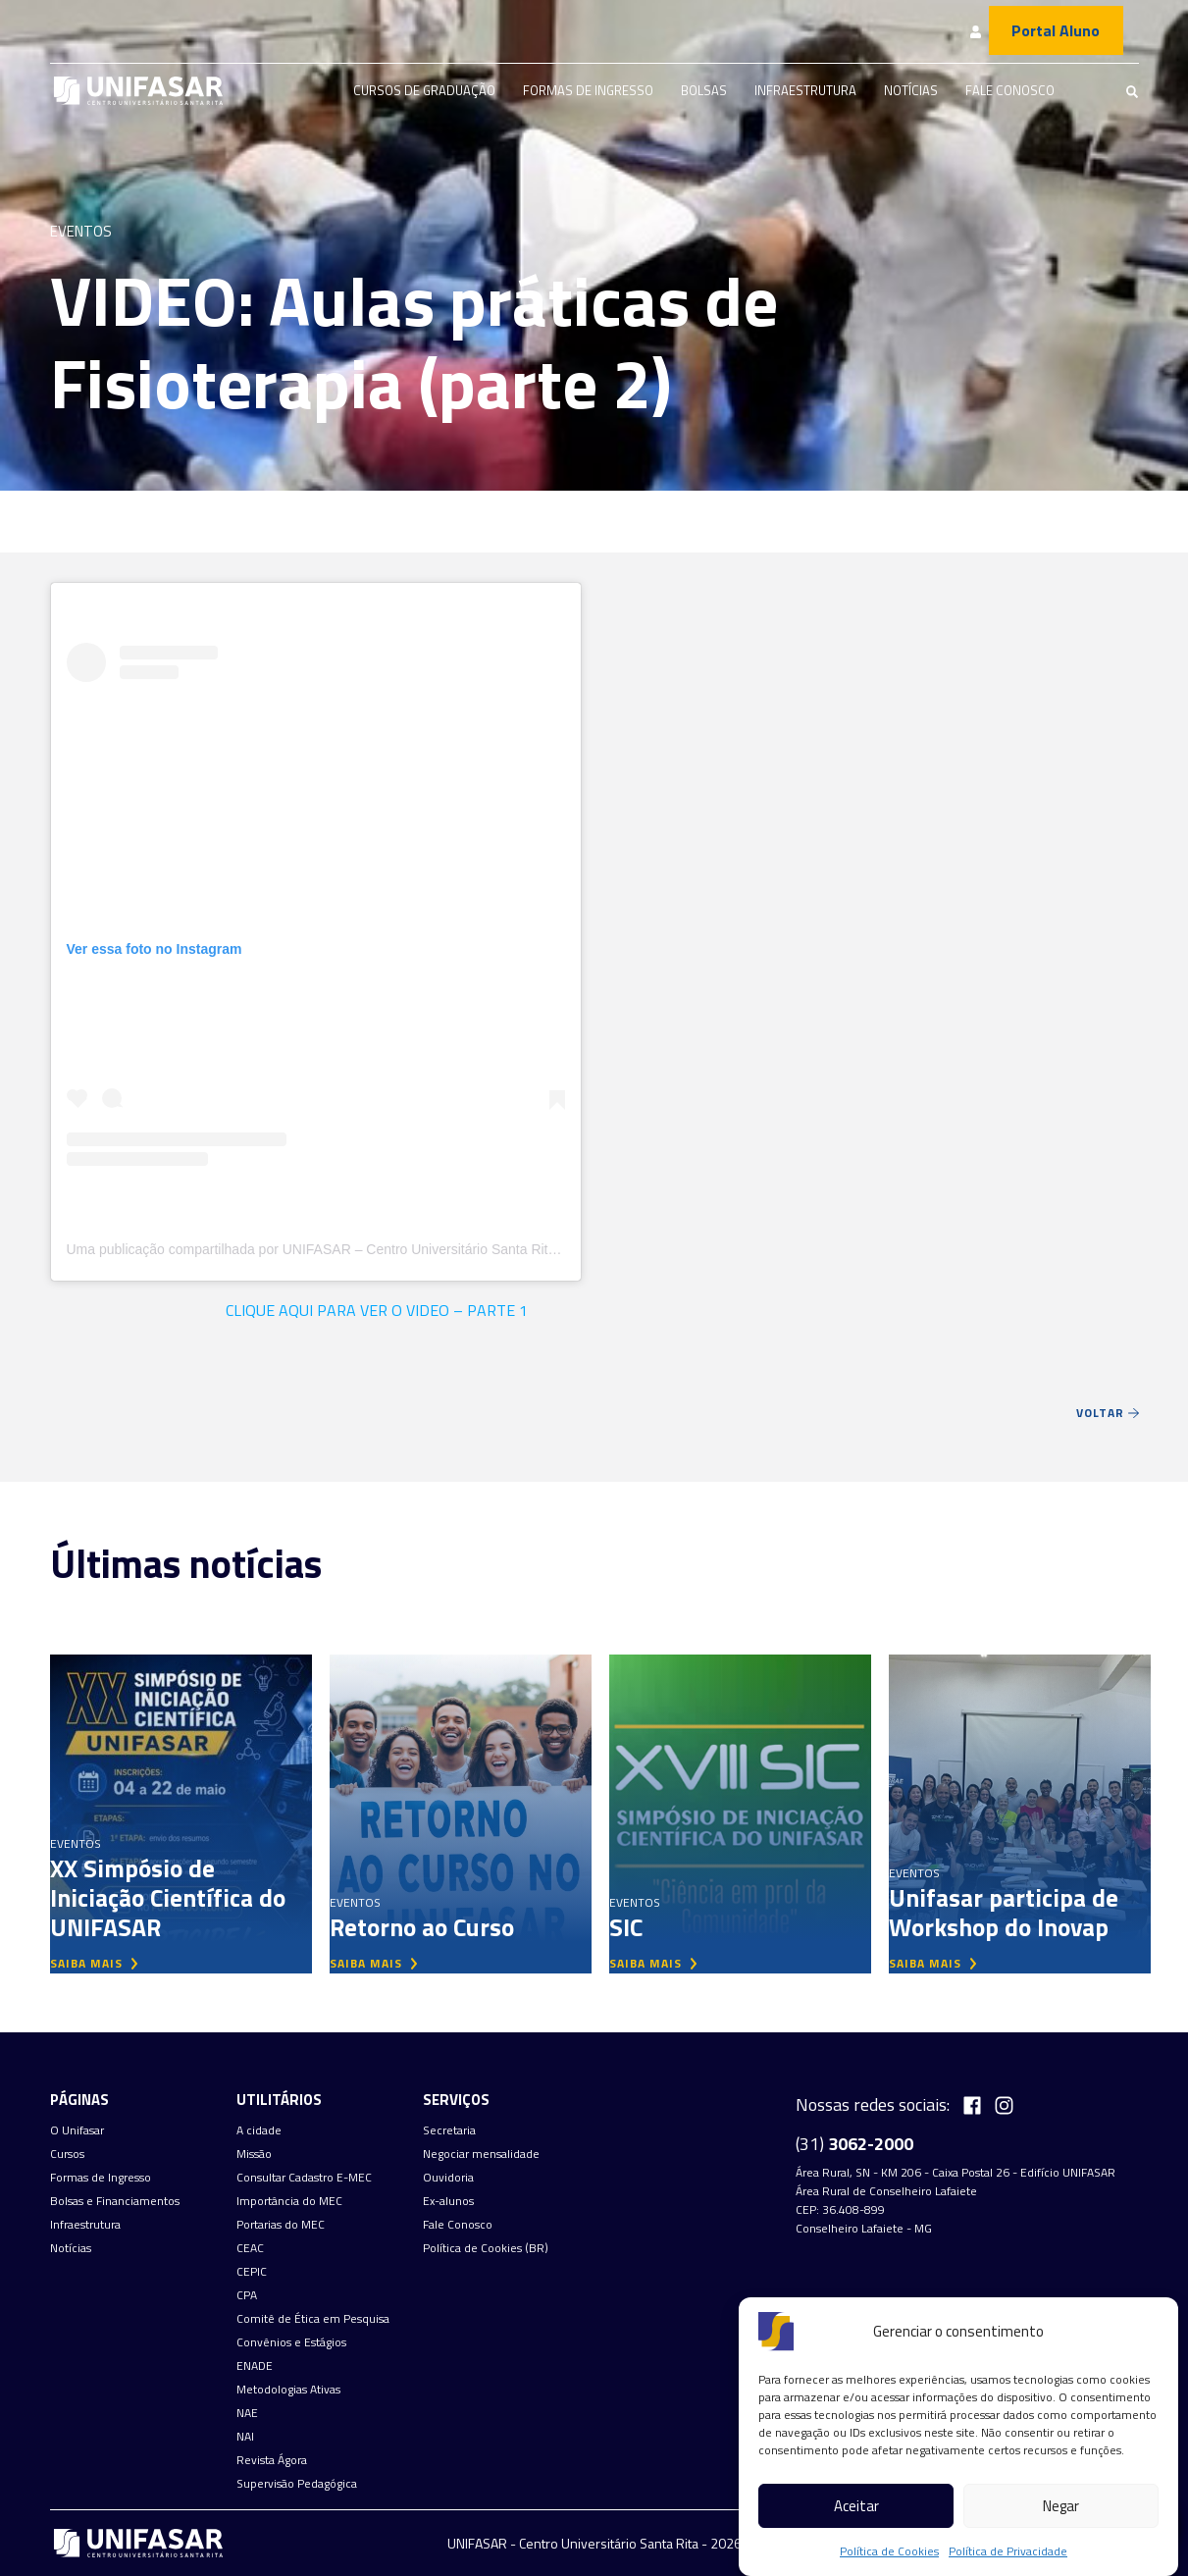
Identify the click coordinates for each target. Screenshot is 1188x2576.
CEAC (250, 2248)
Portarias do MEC (280, 2225)
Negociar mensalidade (481, 2154)
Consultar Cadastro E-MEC (304, 2177)
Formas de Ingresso (588, 90)
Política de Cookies (889, 2551)
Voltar (1107, 1412)
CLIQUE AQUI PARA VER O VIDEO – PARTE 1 (377, 1310)
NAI (245, 2436)
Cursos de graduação (424, 90)
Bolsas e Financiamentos (115, 2201)
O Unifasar (77, 2130)
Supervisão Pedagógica (296, 2484)
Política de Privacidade (1008, 2551)
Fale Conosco (1010, 90)
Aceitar (856, 2506)
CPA (246, 2295)
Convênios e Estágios (291, 2342)
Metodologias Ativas (288, 2389)
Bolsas (704, 90)
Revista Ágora (271, 2460)
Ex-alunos (448, 2201)
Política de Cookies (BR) (485, 2248)
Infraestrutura (805, 90)
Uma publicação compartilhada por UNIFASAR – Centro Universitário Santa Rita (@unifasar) (349, 1249)
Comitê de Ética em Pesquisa (312, 2319)
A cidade (259, 2130)
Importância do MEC (289, 2201)
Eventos (81, 231)
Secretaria (449, 2130)
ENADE (254, 2366)
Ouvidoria (448, 2177)
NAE (247, 2413)
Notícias (911, 90)
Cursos (67, 2154)
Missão (254, 2154)
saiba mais (94, 1963)
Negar (1061, 2506)
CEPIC (251, 2272)
